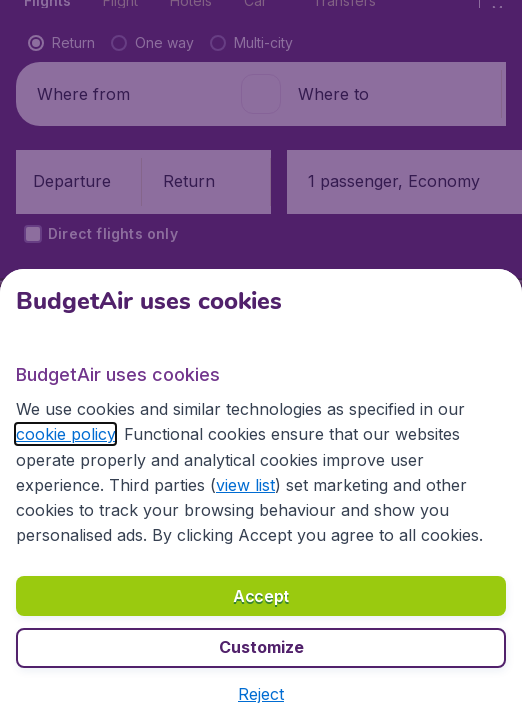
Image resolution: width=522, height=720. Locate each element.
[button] (261, 694)
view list (245, 485)
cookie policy (65, 434)
